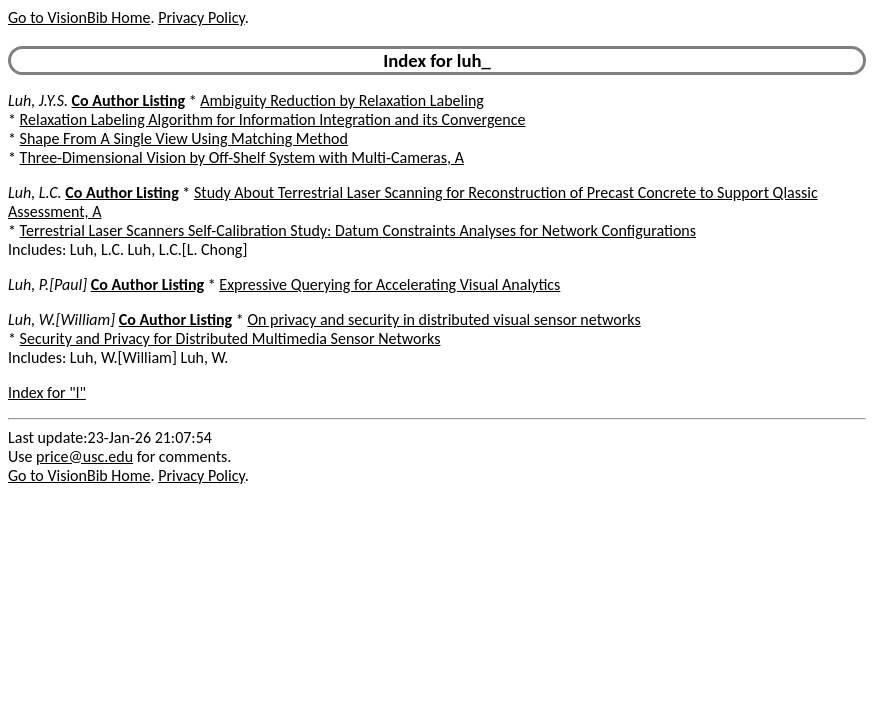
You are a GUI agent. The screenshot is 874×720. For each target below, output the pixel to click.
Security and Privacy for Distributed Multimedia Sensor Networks (230, 338)
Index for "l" (47, 392)
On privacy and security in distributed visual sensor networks (443, 319)
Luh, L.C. (35, 192)
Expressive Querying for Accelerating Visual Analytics (389, 284)
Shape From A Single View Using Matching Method (184, 138)
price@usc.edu (84, 456)
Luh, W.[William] (61, 319)
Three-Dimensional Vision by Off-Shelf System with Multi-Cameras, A (242, 157)
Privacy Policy (201, 17)
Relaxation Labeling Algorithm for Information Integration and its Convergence (273, 119)
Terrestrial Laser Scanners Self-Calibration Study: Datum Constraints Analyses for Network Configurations (358, 230)
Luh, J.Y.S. (38, 100)
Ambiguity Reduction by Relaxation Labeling (342, 100)
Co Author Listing (128, 100)
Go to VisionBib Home (79, 17)
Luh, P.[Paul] (47, 284)
